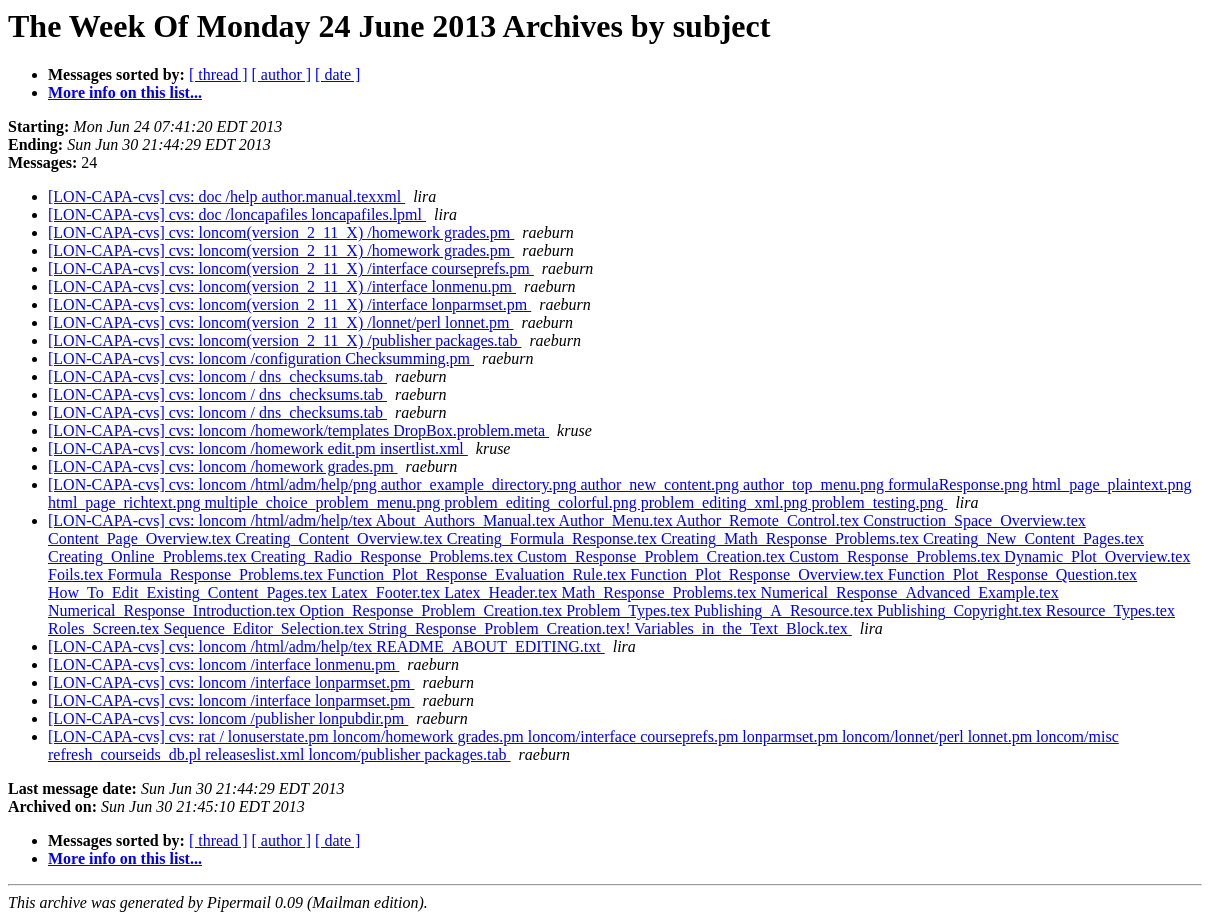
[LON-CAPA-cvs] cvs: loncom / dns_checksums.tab (217, 376)
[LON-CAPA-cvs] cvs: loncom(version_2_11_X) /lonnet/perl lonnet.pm (280, 322)
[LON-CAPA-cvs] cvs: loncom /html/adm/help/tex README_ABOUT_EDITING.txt (326, 646)
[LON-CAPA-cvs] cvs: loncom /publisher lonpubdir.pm (228, 718)
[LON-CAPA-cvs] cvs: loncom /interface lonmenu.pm (223, 664)
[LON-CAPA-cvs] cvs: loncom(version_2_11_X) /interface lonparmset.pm (289, 304)
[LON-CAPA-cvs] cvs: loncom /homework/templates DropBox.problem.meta (298, 430)
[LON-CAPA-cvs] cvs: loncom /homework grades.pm (223, 466)
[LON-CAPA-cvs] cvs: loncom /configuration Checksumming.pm (261, 358)
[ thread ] (218, 74)
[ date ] (337, 74)
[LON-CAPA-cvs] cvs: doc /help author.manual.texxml (226, 196)
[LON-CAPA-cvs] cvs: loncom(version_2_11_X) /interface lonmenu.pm (282, 286)
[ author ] (282, 74)
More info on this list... (125, 92)
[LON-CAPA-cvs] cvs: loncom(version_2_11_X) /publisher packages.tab (284, 340)
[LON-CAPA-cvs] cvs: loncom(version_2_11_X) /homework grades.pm (281, 232)
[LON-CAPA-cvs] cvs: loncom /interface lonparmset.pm (231, 682)
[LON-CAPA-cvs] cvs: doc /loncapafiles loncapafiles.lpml (237, 214)
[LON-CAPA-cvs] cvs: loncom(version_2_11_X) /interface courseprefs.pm (291, 268)
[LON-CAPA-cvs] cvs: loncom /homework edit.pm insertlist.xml (258, 448)
